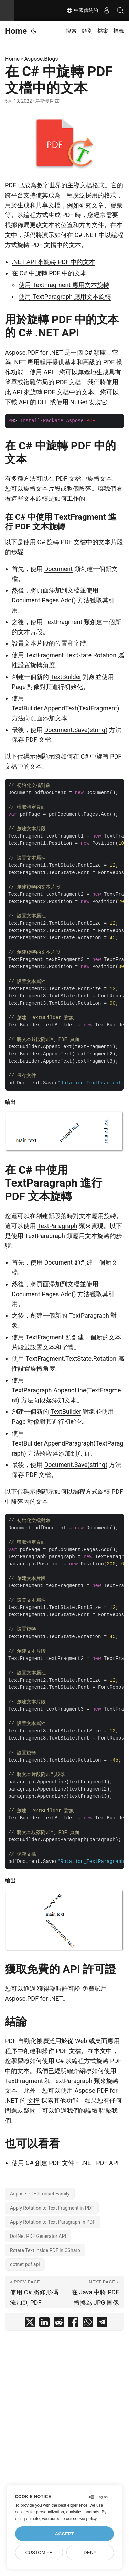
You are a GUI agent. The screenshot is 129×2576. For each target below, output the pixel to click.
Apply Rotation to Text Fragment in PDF (52, 2208)
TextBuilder (65, 676)
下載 (11, 402)
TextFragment (63, 622)
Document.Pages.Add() (44, 600)
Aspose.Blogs (41, 58)
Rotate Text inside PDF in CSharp (45, 2250)
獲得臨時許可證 (58, 1988)
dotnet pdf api (25, 2264)
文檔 (33, 2100)
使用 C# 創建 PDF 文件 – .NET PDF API (65, 2163)
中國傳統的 (82, 10)
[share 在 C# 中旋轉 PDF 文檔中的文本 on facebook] (73, 2323)
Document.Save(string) (75, 729)
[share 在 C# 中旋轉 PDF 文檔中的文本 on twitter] (30, 2323)
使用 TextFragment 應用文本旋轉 (64, 284)
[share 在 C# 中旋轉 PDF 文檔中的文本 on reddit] (59, 2323)
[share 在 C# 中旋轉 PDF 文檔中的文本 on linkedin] (44, 2323)
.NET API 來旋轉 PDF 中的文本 (53, 261)
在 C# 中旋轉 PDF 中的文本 (49, 273)
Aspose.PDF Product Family (39, 2194)
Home (16, 31)
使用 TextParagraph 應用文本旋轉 (65, 296)
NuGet (78, 402)
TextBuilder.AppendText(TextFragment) (65, 708)
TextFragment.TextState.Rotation (70, 655)
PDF (10, 185)
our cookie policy (81, 2518)
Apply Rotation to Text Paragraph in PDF (52, 2222)
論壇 (91, 2110)
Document (58, 568)
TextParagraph (57, 1225)
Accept (64, 2533)
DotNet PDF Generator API (38, 2236)
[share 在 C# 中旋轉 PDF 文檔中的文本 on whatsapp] (88, 2323)
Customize (38, 2552)
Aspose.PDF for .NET (34, 352)
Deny (90, 2552)
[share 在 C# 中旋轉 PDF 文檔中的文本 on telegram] (102, 2323)
